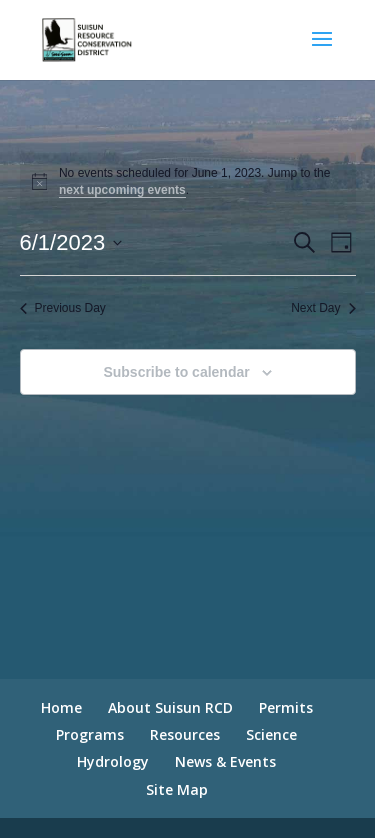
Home (61, 707)
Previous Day (63, 308)
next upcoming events (122, 190)
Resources (185, 734)
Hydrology (113, 761)
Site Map (177, 789)
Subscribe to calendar (176, 372)
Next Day (323, 308)
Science (271, 734)
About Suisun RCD (170, 707)
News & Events (225, 761)
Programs (90, 734)
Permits (286, 707)
